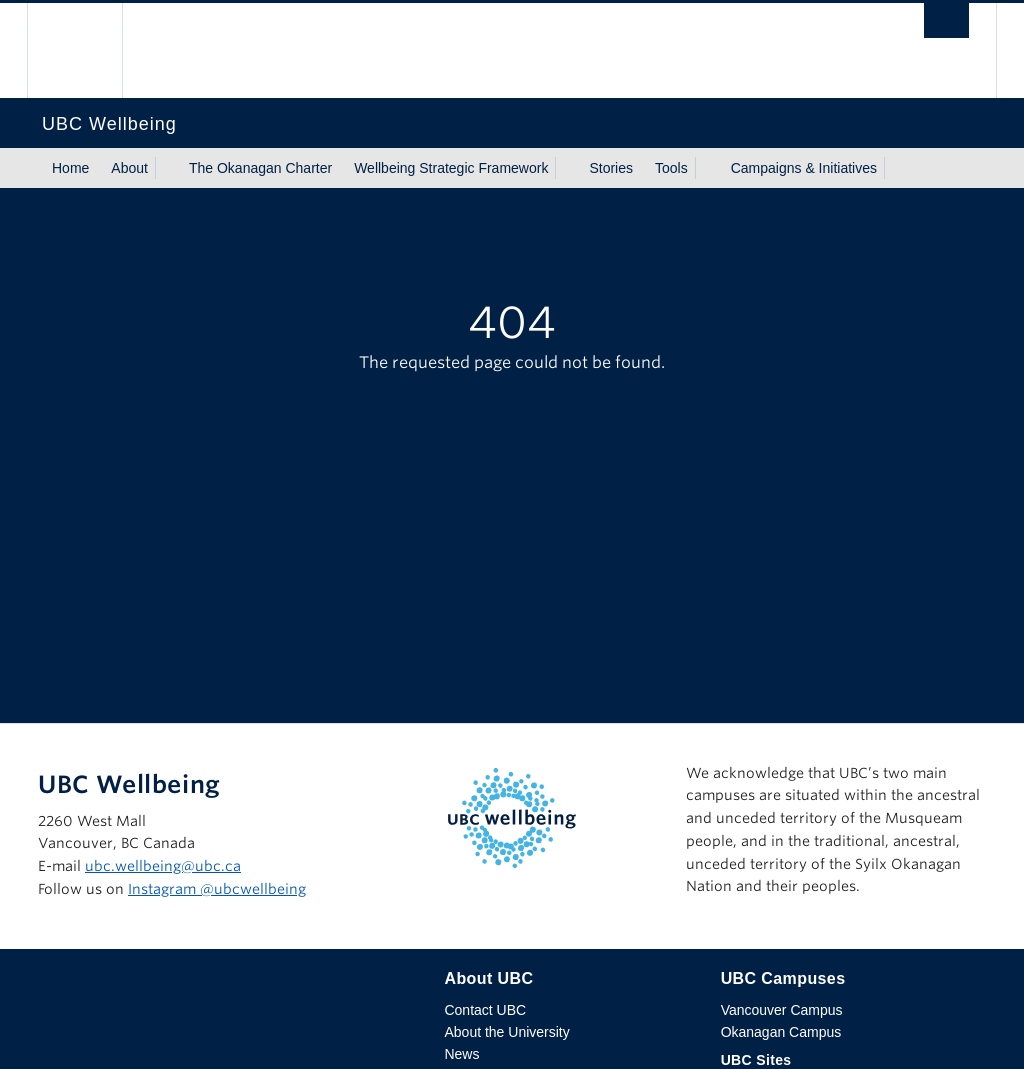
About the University (506, 1032)
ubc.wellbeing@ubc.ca (163, 866)
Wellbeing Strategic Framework (451, 168)
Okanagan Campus (781, 1032)
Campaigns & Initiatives (804, 168)
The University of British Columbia (89, 50)
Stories (611, 168)
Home (70, 168)
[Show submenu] (167, 168)
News (461, 1054)
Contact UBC (485, 1010)
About (129, 168)
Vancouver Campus (782, 1010)
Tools (671, 168)
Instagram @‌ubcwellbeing (217, 889)
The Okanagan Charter (260, 168)
